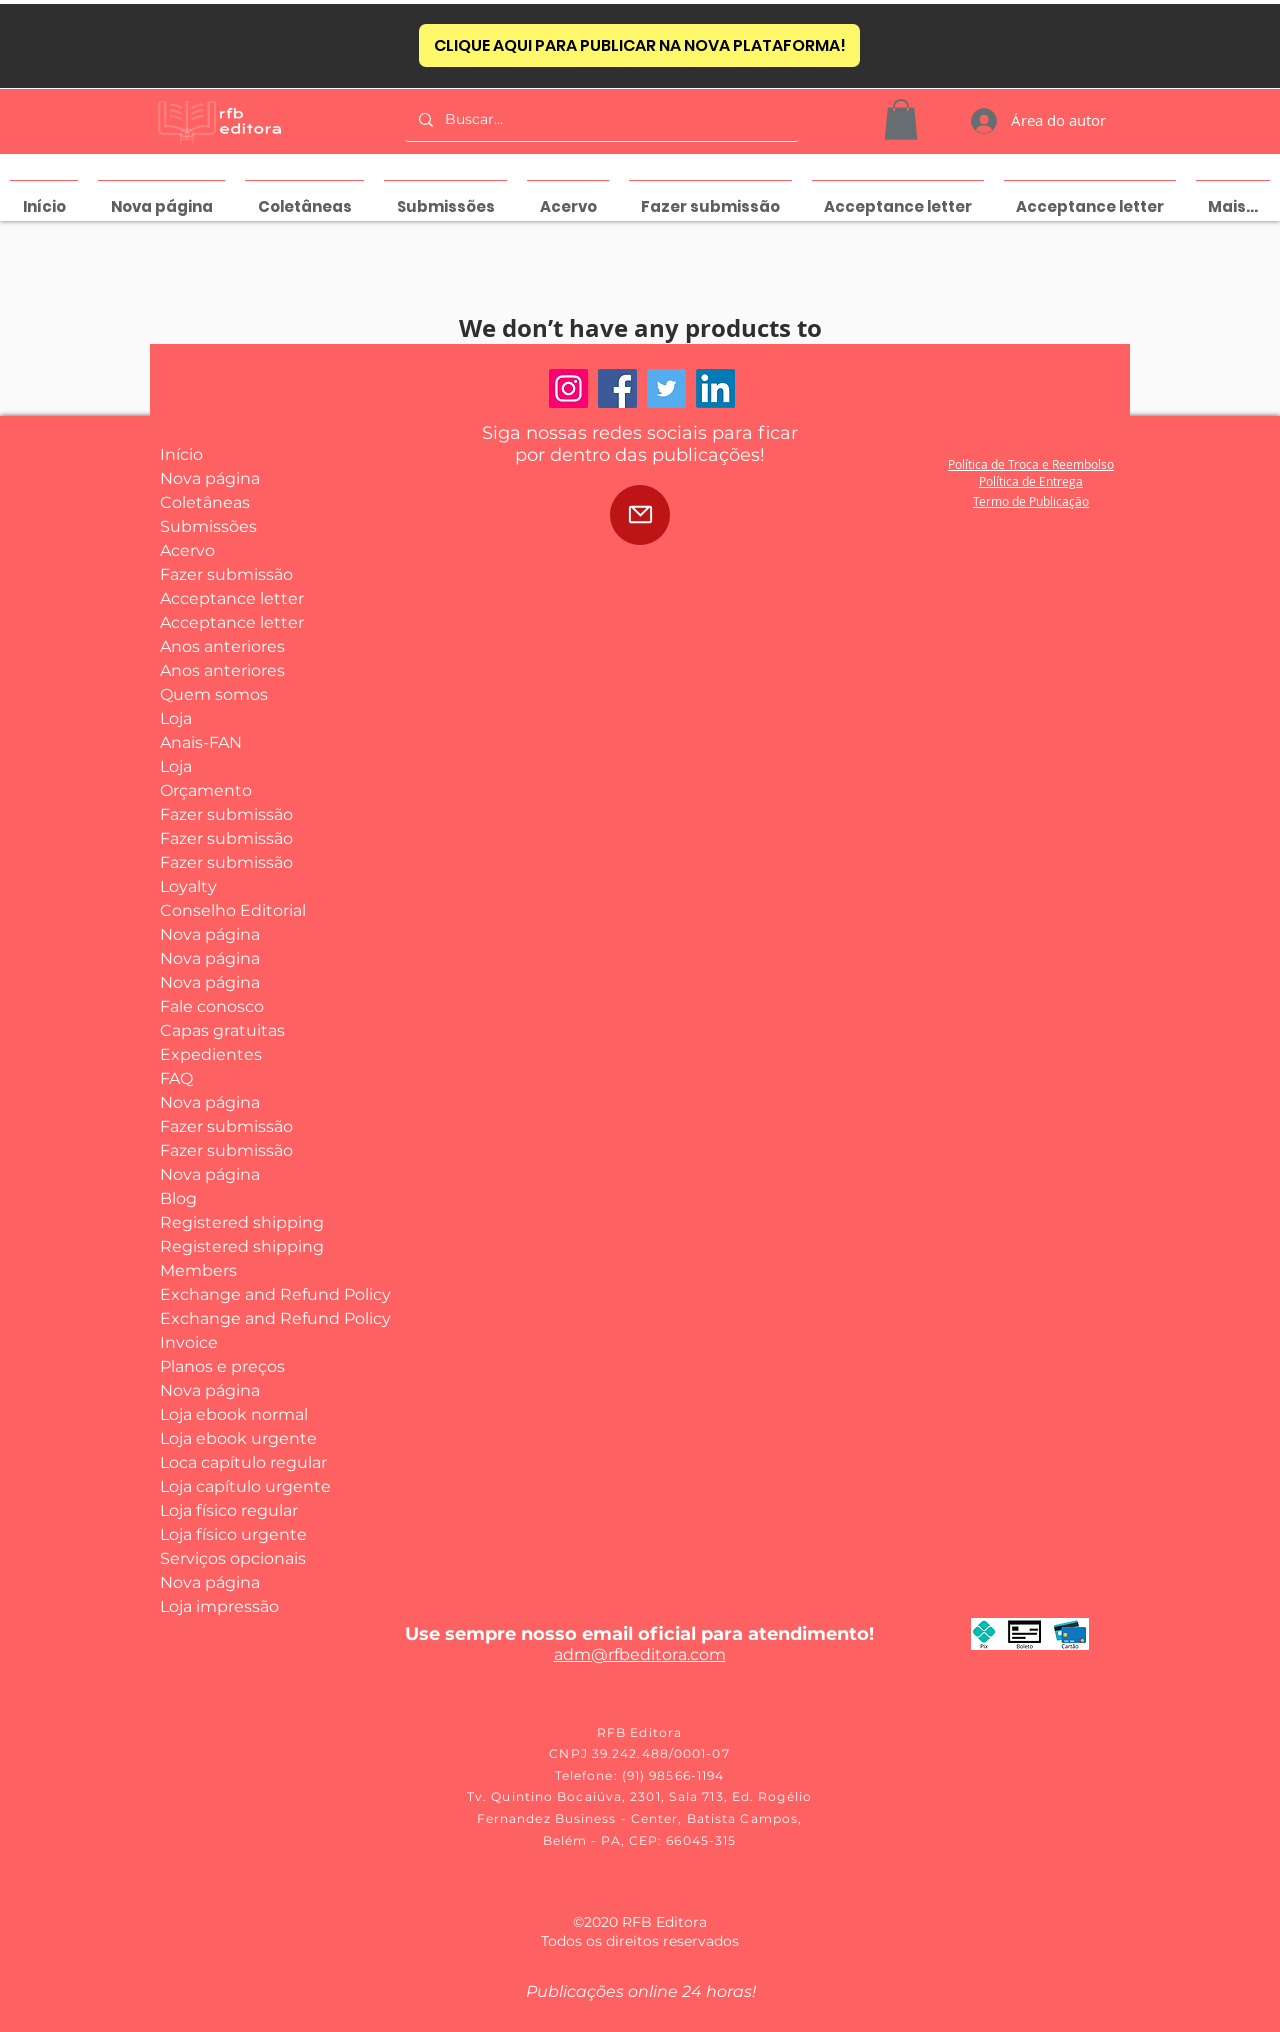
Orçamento (206, 790)
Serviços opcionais (233, 1558)
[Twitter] (666, 388)
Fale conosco (212, 1006)
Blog (178, 1198)
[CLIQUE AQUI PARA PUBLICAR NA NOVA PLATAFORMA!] (639, 45)
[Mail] (640, 515)
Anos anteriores (222, 646)
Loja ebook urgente (233, 1438)
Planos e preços (222, 1366)
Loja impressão (219, 1606)
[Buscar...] (601, 120)
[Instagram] (568, 388)
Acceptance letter (232, 598)
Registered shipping (233, 1222)
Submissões (208, 526)
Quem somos (214, 694)
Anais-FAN (201, 742)
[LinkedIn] (715, 388)
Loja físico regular (229, 1510)
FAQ (176, 1078)
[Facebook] (617, 388)
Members (198, 1270)
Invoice (189, 1342)
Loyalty (188, 886)
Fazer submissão (226, 574)
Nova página (210, 478)
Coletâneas (205, 502)
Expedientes (211, 1054)
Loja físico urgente (233, 1534)
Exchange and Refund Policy (233, 1294)
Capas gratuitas (222, 1030)
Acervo (187, 550)
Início (181, 454)
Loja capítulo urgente (233, 1486)
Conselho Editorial (233, 910)
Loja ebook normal (233, 1414)
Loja (176, 718)
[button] (901, 119)
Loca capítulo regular (233, 1462)
